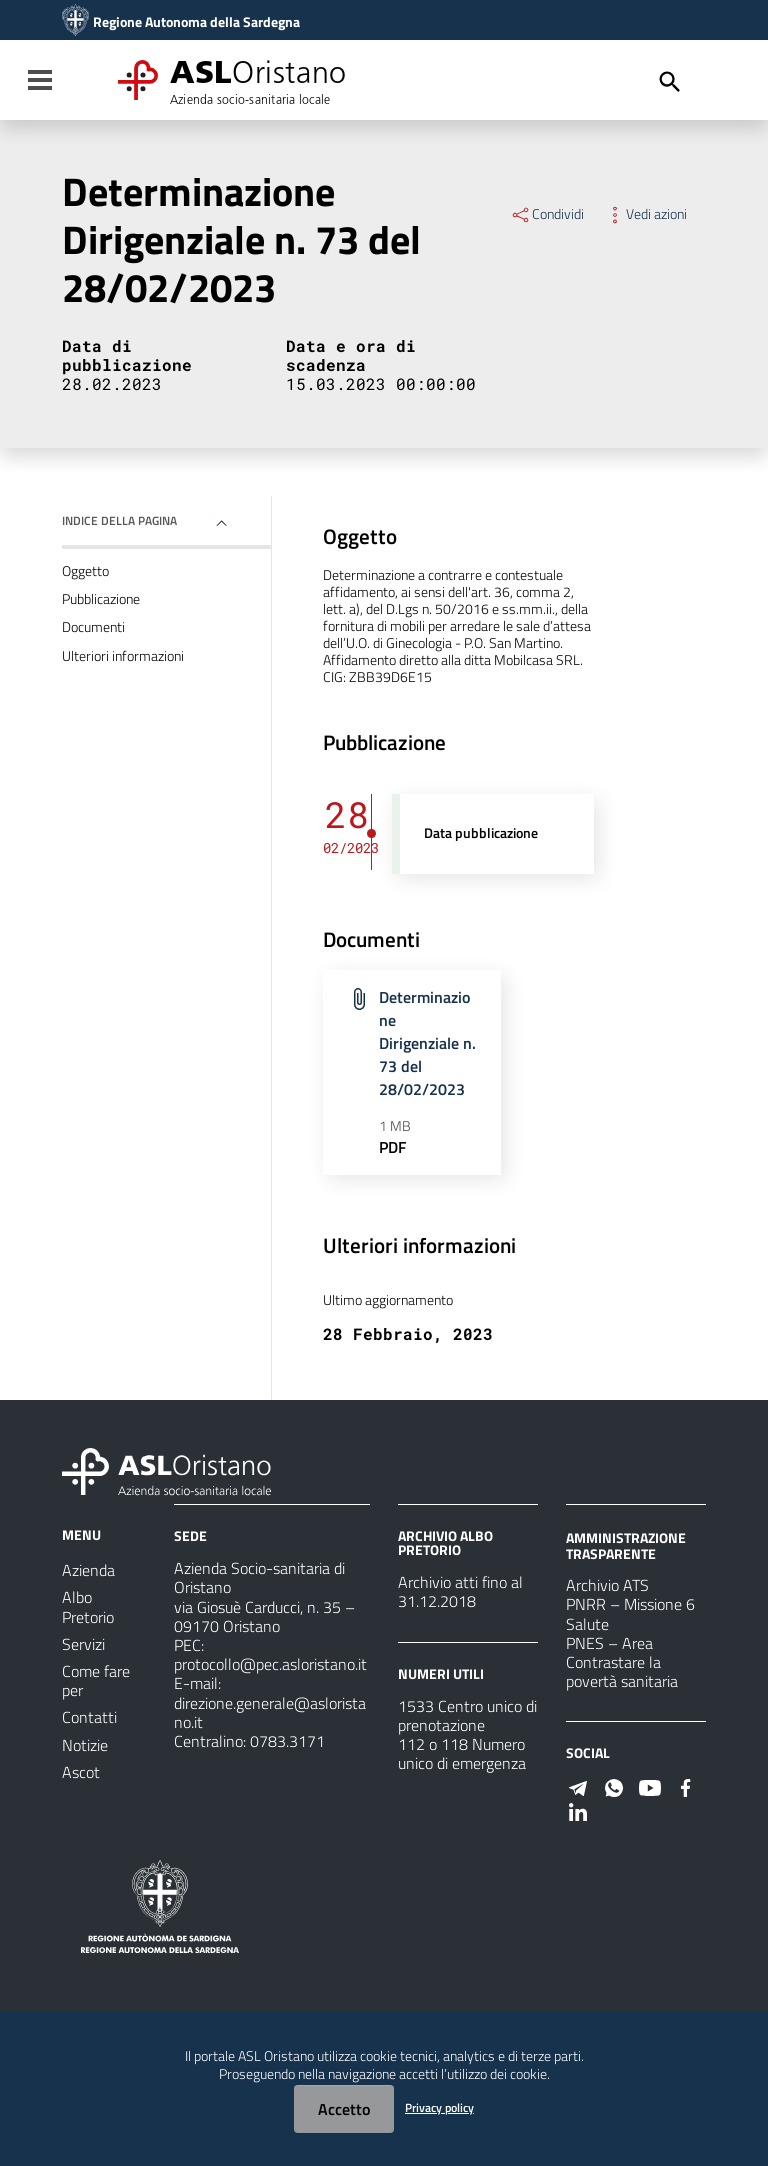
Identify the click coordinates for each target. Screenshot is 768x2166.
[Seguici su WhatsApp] (614, 1786)
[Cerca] (670, 82)
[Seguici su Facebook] (686, 1786)
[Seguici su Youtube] (650, 1786)
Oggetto (85, 571)
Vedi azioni (645, 214)
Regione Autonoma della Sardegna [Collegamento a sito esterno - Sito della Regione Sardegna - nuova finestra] (196, 22)
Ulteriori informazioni (123, 656)
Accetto (344, 2109)
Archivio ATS (607, 1585)
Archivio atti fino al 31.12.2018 (460, 1591)
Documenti (93, 627)
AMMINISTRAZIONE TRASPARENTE (626, 1545)
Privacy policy (439, 2107)
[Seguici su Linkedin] (578, 1810)
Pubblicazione (101, 599)
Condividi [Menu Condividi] (547, 214)
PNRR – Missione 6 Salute (630, 1613)
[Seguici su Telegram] (578, 1786)
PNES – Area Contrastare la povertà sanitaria (622, 1662)
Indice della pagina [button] (119, 520)
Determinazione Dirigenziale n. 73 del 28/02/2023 (427, 1042)
